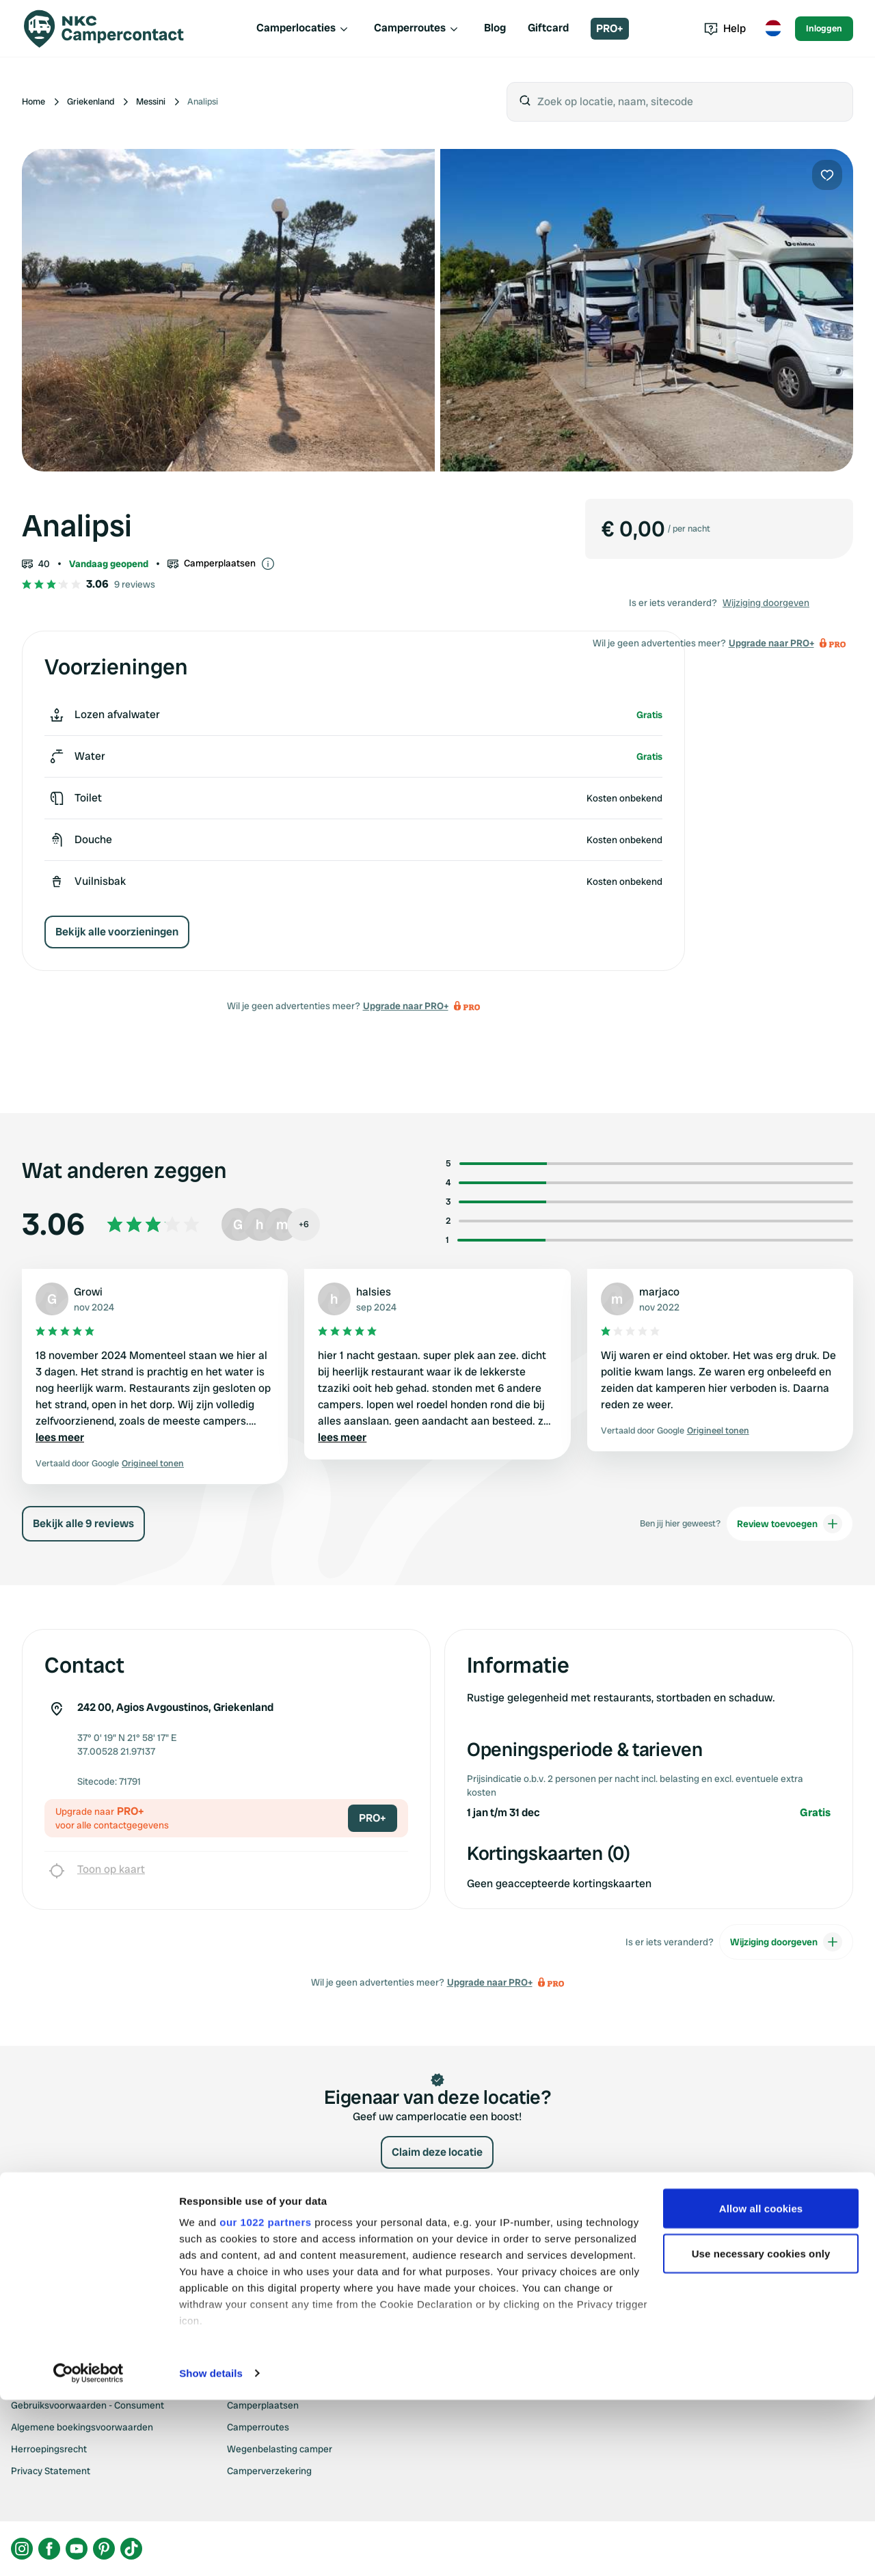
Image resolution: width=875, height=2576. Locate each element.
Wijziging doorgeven (766, 603)
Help (725, 28)
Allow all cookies (761, 2384)
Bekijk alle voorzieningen (116, 931)
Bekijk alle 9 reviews (83, 1523)
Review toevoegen (789, 1523)
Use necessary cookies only (761, 2429)
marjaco (659, 1292)
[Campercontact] (104, 28)
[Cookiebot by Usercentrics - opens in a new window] (88, 2549)
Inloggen (824, 28)
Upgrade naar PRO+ (405, 1006)
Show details (211, 2549)
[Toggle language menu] (773, 28)
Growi (88, 1292)
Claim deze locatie (437, 2152)
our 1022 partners (265, 2398)
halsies (373, 1292)
